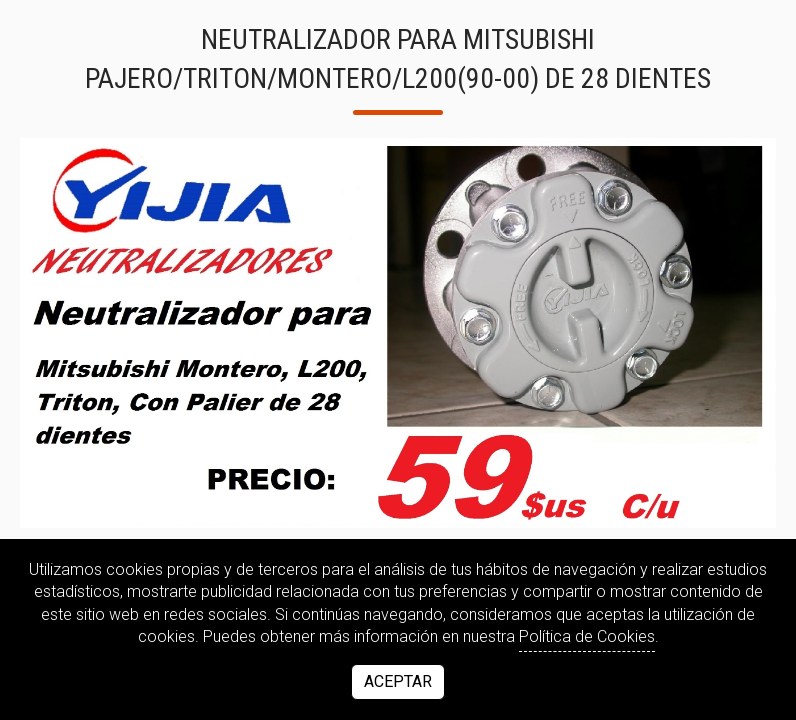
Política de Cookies (587, 636)
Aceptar (398, 681)
